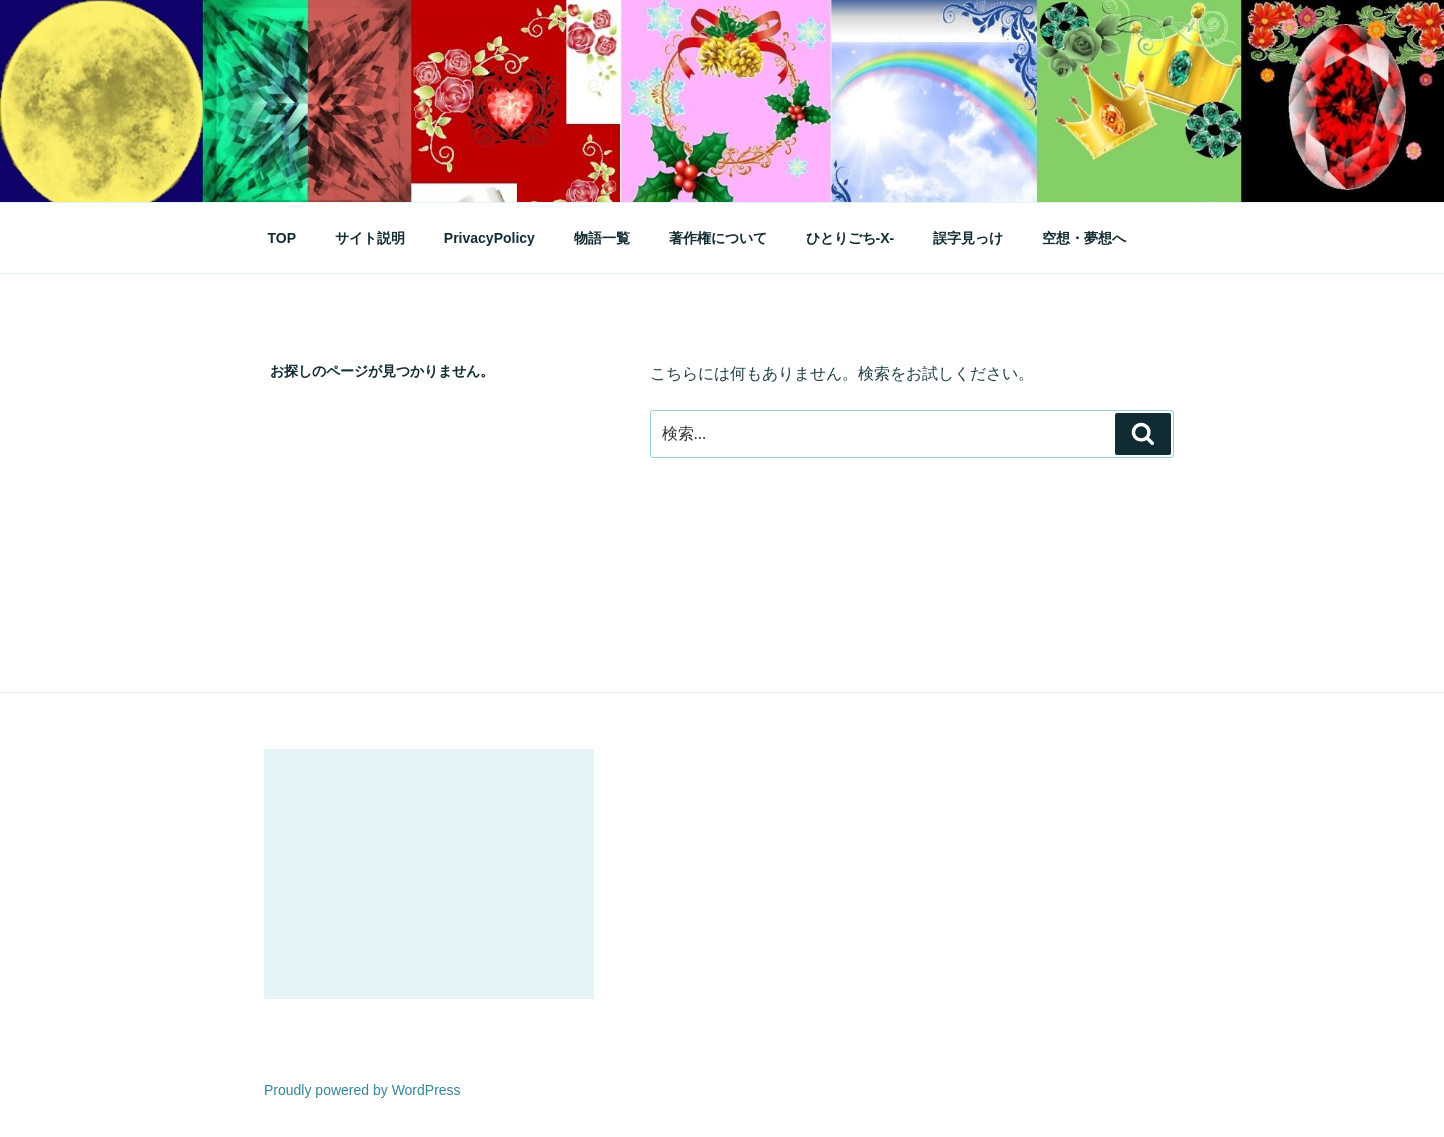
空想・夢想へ (1084, 238)
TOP (282, 238)
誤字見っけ (968, 238)
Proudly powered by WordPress (362, 1090)
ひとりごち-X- (850, 238)
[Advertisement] (429, 874)
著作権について (718, 238)
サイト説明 (370, 238)
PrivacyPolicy (489, 238)
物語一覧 (602, 238)
